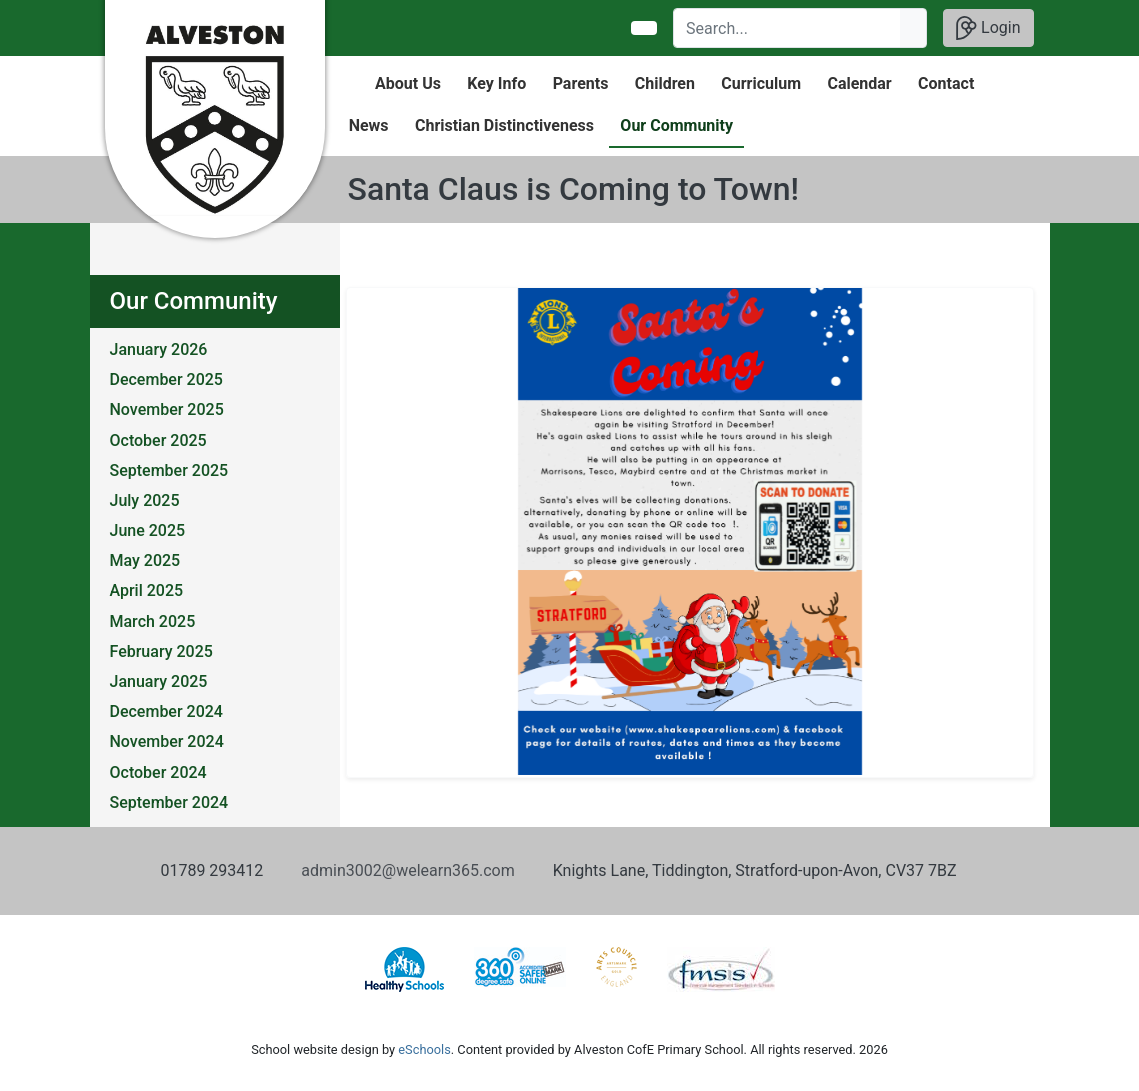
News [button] (369, 125)
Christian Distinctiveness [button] (504, 125)
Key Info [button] (496, 83)
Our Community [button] (676, 125)
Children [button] (665, 83)
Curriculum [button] (761, 83)
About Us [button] (408, 83)
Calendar (859, 83)
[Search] (787, 28)
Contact (946, 83)
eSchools (424, 1049)
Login (988, 28)
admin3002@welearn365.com (407, 870)
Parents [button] (581, 83)
